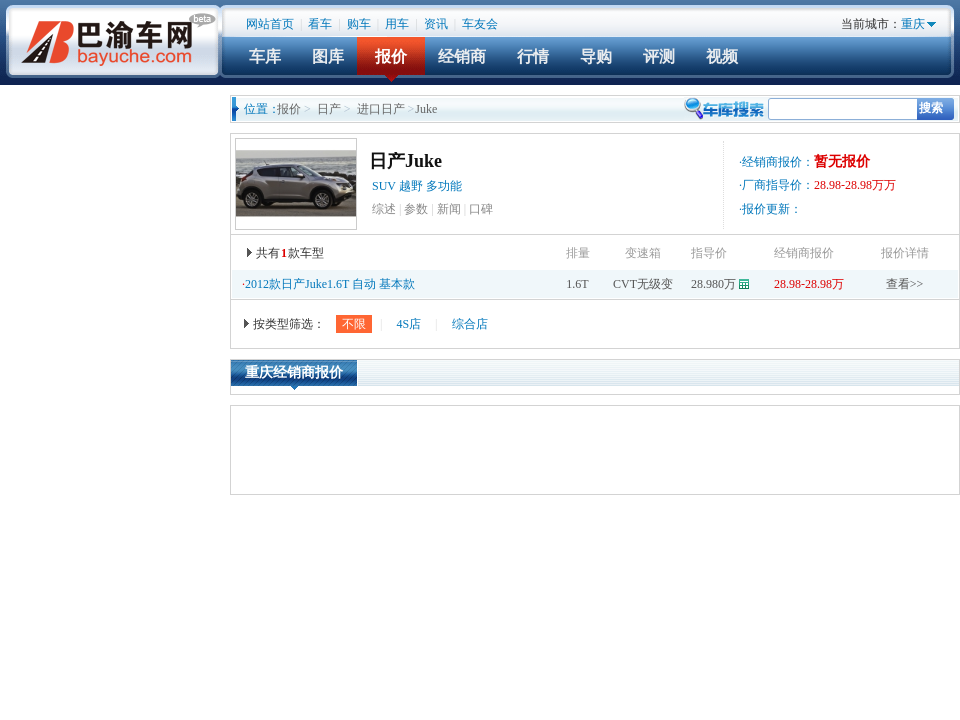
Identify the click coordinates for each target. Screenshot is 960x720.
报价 (391, 56)
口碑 (481, 209)
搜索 (931, 108)
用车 (397, 24)
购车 (359, 24)
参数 (416, 209)
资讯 (436, 24)
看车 (320, 24)
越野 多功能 (432, 186)
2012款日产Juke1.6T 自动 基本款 (330, 284)
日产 (329, 109)
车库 (265, 56)
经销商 (462, 56)
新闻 (449, 209)
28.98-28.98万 (809, 284)
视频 (722, 56)
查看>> (905, 284)
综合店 (470, 324)
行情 (533, 56)
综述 (384, 209)
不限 (354, 324)
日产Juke (405, 161)
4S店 (408, 324)
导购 (596, 56)
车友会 (480, 24)
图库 (328, 56)
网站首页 (270, 24)
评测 (659, 56)
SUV (384, 186)
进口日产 (381, 109)
